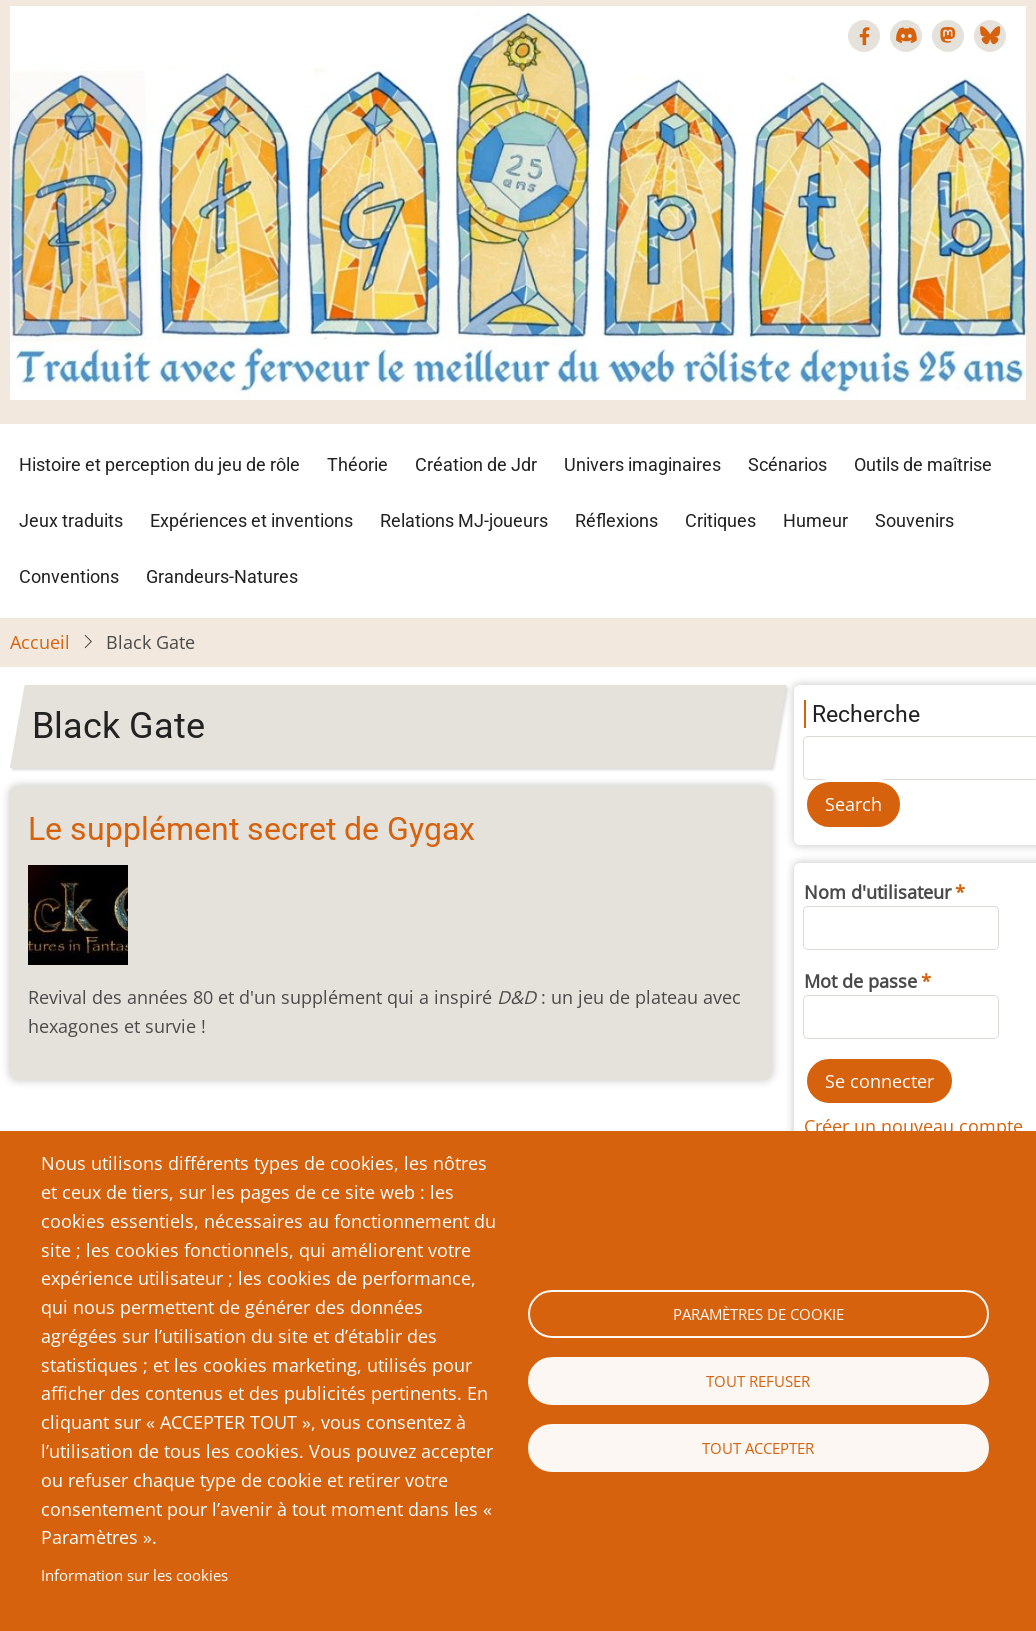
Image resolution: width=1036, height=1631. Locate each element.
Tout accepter (758, 1448)
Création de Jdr (476, 464)
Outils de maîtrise (923, 464)
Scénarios (787, 464)
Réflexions (616, 520)
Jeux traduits (71, 520)
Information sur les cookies (134, 1575)
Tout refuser (758, 1381)
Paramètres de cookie (758, 1314)
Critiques (720, 520)
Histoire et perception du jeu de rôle (159, 464)
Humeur (815, 520)
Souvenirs (914, 520)
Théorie (357, 464)
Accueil (40, 642)
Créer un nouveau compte (913, 1126)
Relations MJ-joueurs (464, 520)
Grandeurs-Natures (222, 576)
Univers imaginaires (642, 464)
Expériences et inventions (251, 520)
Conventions (69, 576)
